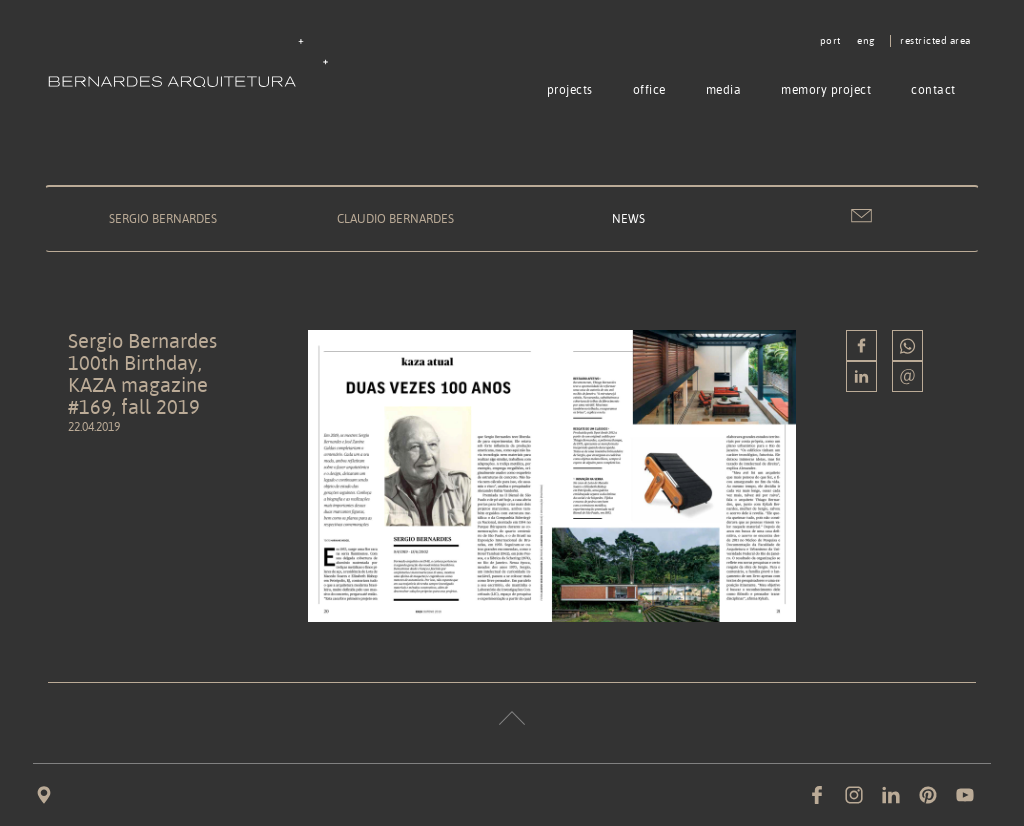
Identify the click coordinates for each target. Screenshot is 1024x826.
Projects (570, 89)
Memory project (826, 89)
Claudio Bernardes (395, 218)
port (830, 41)
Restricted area (935, 41)
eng (866, 41)
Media (724, 89)
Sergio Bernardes (163, 218)
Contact (933, 89)
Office (649, 89)
